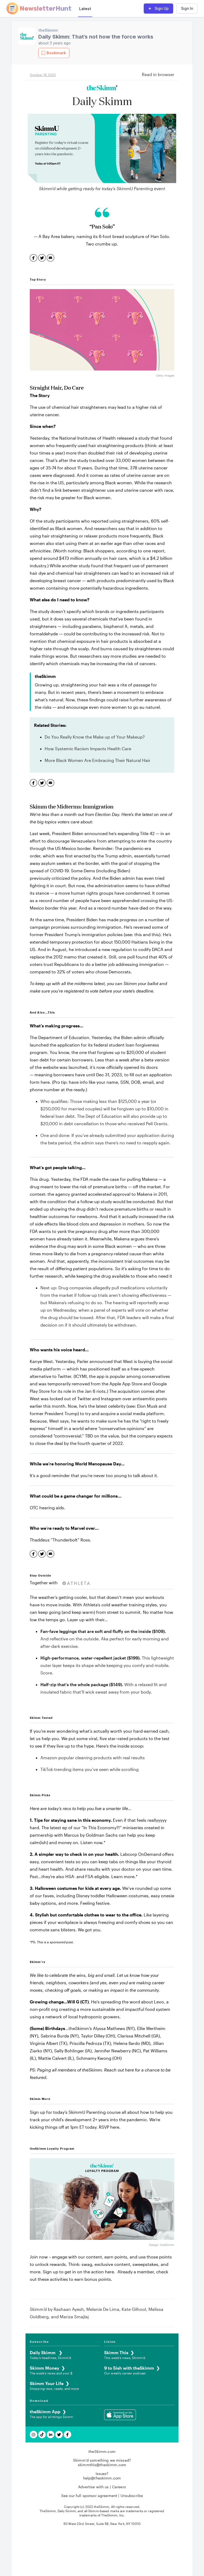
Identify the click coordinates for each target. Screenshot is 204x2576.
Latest (85, 8)
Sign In (187, 8)
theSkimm (48, 30)
